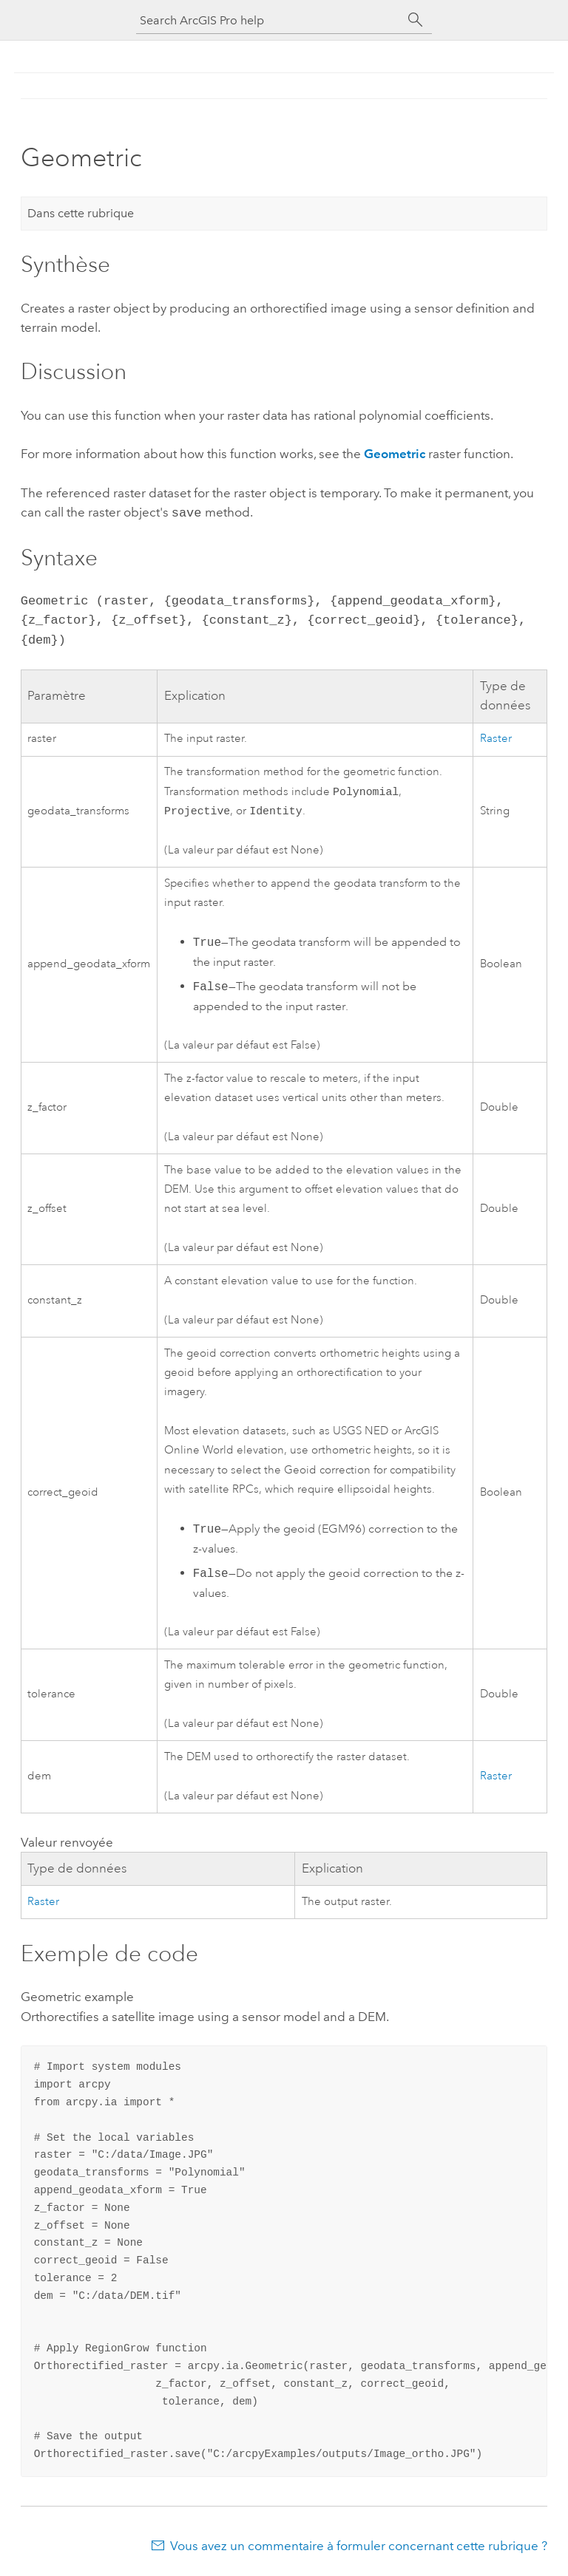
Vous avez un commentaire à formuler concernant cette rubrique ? (358, 2547)
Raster (496, 737)
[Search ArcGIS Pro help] (269, 20)
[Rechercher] (415, 20)
